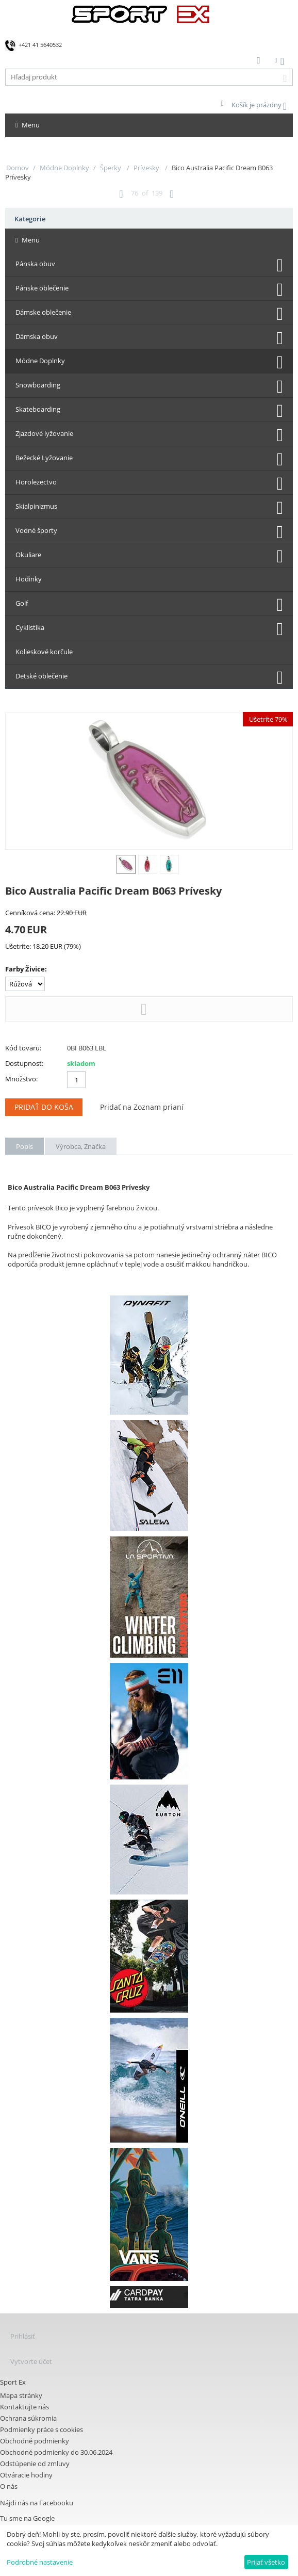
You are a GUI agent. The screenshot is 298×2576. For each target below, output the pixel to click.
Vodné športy (36, 530)
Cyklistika (29, 627)
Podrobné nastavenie (40, 2562)
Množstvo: (21, 1078)
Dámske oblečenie (43, 312)
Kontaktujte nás (24, 2406)
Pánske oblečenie (42, 288)
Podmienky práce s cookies (41, 2429)
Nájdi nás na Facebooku (36, 2502)
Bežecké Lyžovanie (44, 457)
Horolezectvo (36, 482)
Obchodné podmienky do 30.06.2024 (56, 2452)
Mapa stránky (21, 2395)
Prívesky (147, 167)
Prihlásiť (22, 2336)
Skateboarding (37, 409)
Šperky (111, 167)
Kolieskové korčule (44, 651)
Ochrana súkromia (28, 2418)
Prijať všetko (266, 2562)
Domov (17, 167)
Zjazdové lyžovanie (44, 433)
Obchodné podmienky (34, 2440)
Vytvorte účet (31, 2361)
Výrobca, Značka (81, 1146)
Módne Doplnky (64, 167)
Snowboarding (37, 385)
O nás (9, 2486)
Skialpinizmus (36, 506)
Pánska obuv (35, 263)
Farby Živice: (26, 969)
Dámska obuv (36, 336)
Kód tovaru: (23, 1047)
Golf (21, 603)
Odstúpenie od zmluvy (35, 2463)
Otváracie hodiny (26, 2475)
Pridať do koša (43, 1107)
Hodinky (28, 579)
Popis (24, 1146)
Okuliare (28, 554)
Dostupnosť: (24, 1063)
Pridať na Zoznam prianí (142, 1107)
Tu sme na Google (27, 2518)
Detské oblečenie (41, 676)
